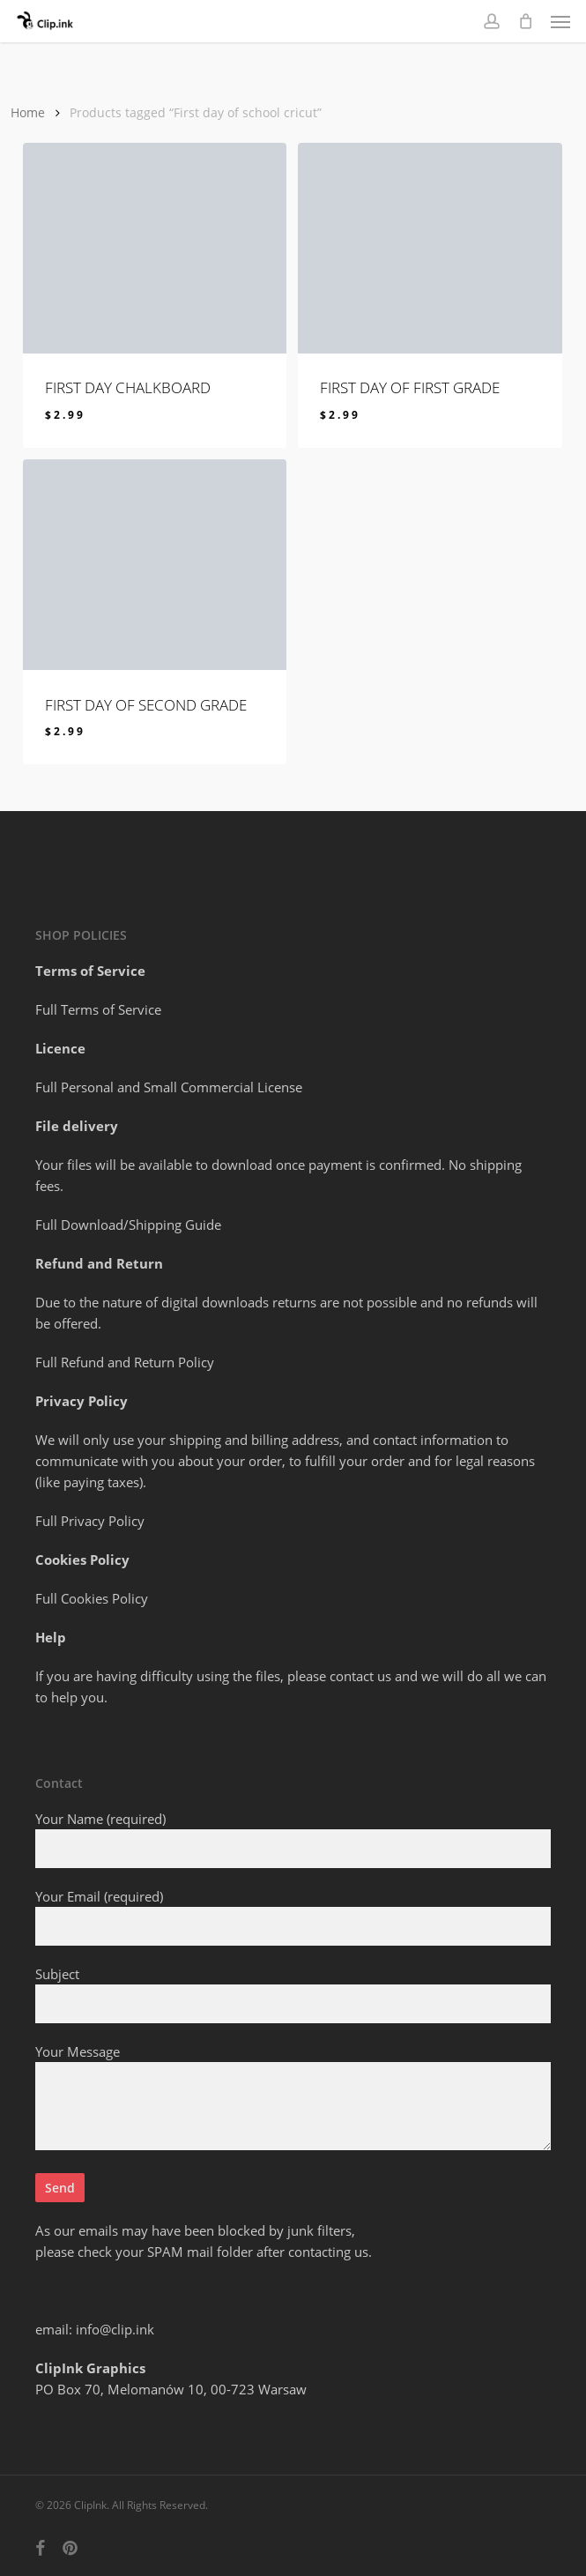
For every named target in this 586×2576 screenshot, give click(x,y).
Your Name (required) (293, 1839)
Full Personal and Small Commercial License (168, 1087)
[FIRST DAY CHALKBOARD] (154, 248)
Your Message (293, 2099)
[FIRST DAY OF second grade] (154, 564)
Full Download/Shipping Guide (128, 1224)
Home (28, 112)
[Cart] (525, 21)
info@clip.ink (115, 2329)
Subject (293, 1994)
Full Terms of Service (98, 1009)
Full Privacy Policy (90, 1521)
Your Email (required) (293, 1916)
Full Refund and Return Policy (124, 1362)
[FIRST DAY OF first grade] (429, 248)
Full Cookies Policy (91, 1598)
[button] (560, 21)
